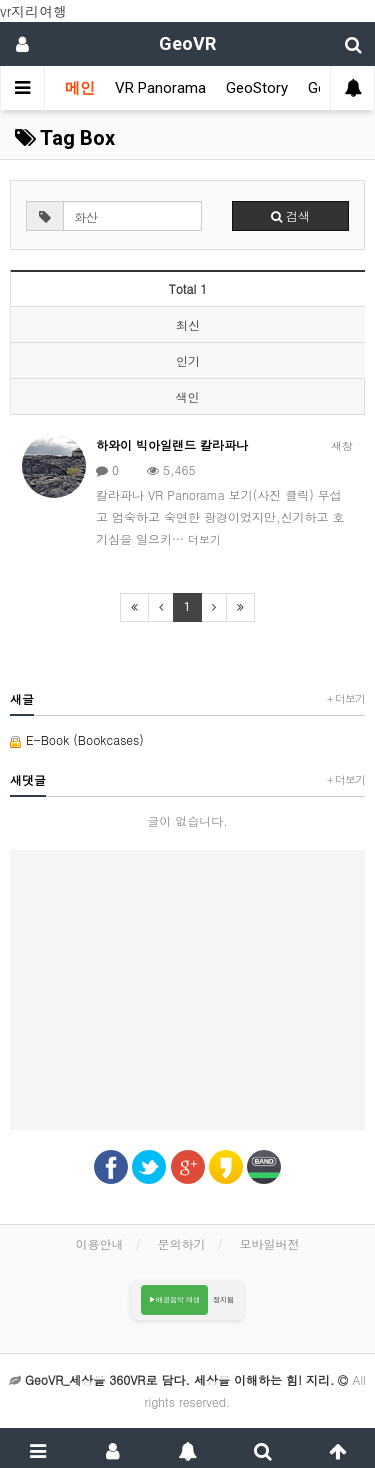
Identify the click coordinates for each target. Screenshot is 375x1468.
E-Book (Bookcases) (77, 739)
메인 (80, 88)
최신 (188, 324)
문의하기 (182, 1243)
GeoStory (257, 88)
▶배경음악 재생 (174, 1299)
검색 (290, 215)
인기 (188, 360)
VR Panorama (160, 88)
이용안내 (99, 1243)
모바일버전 (270, 1243)
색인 (188, 396)
